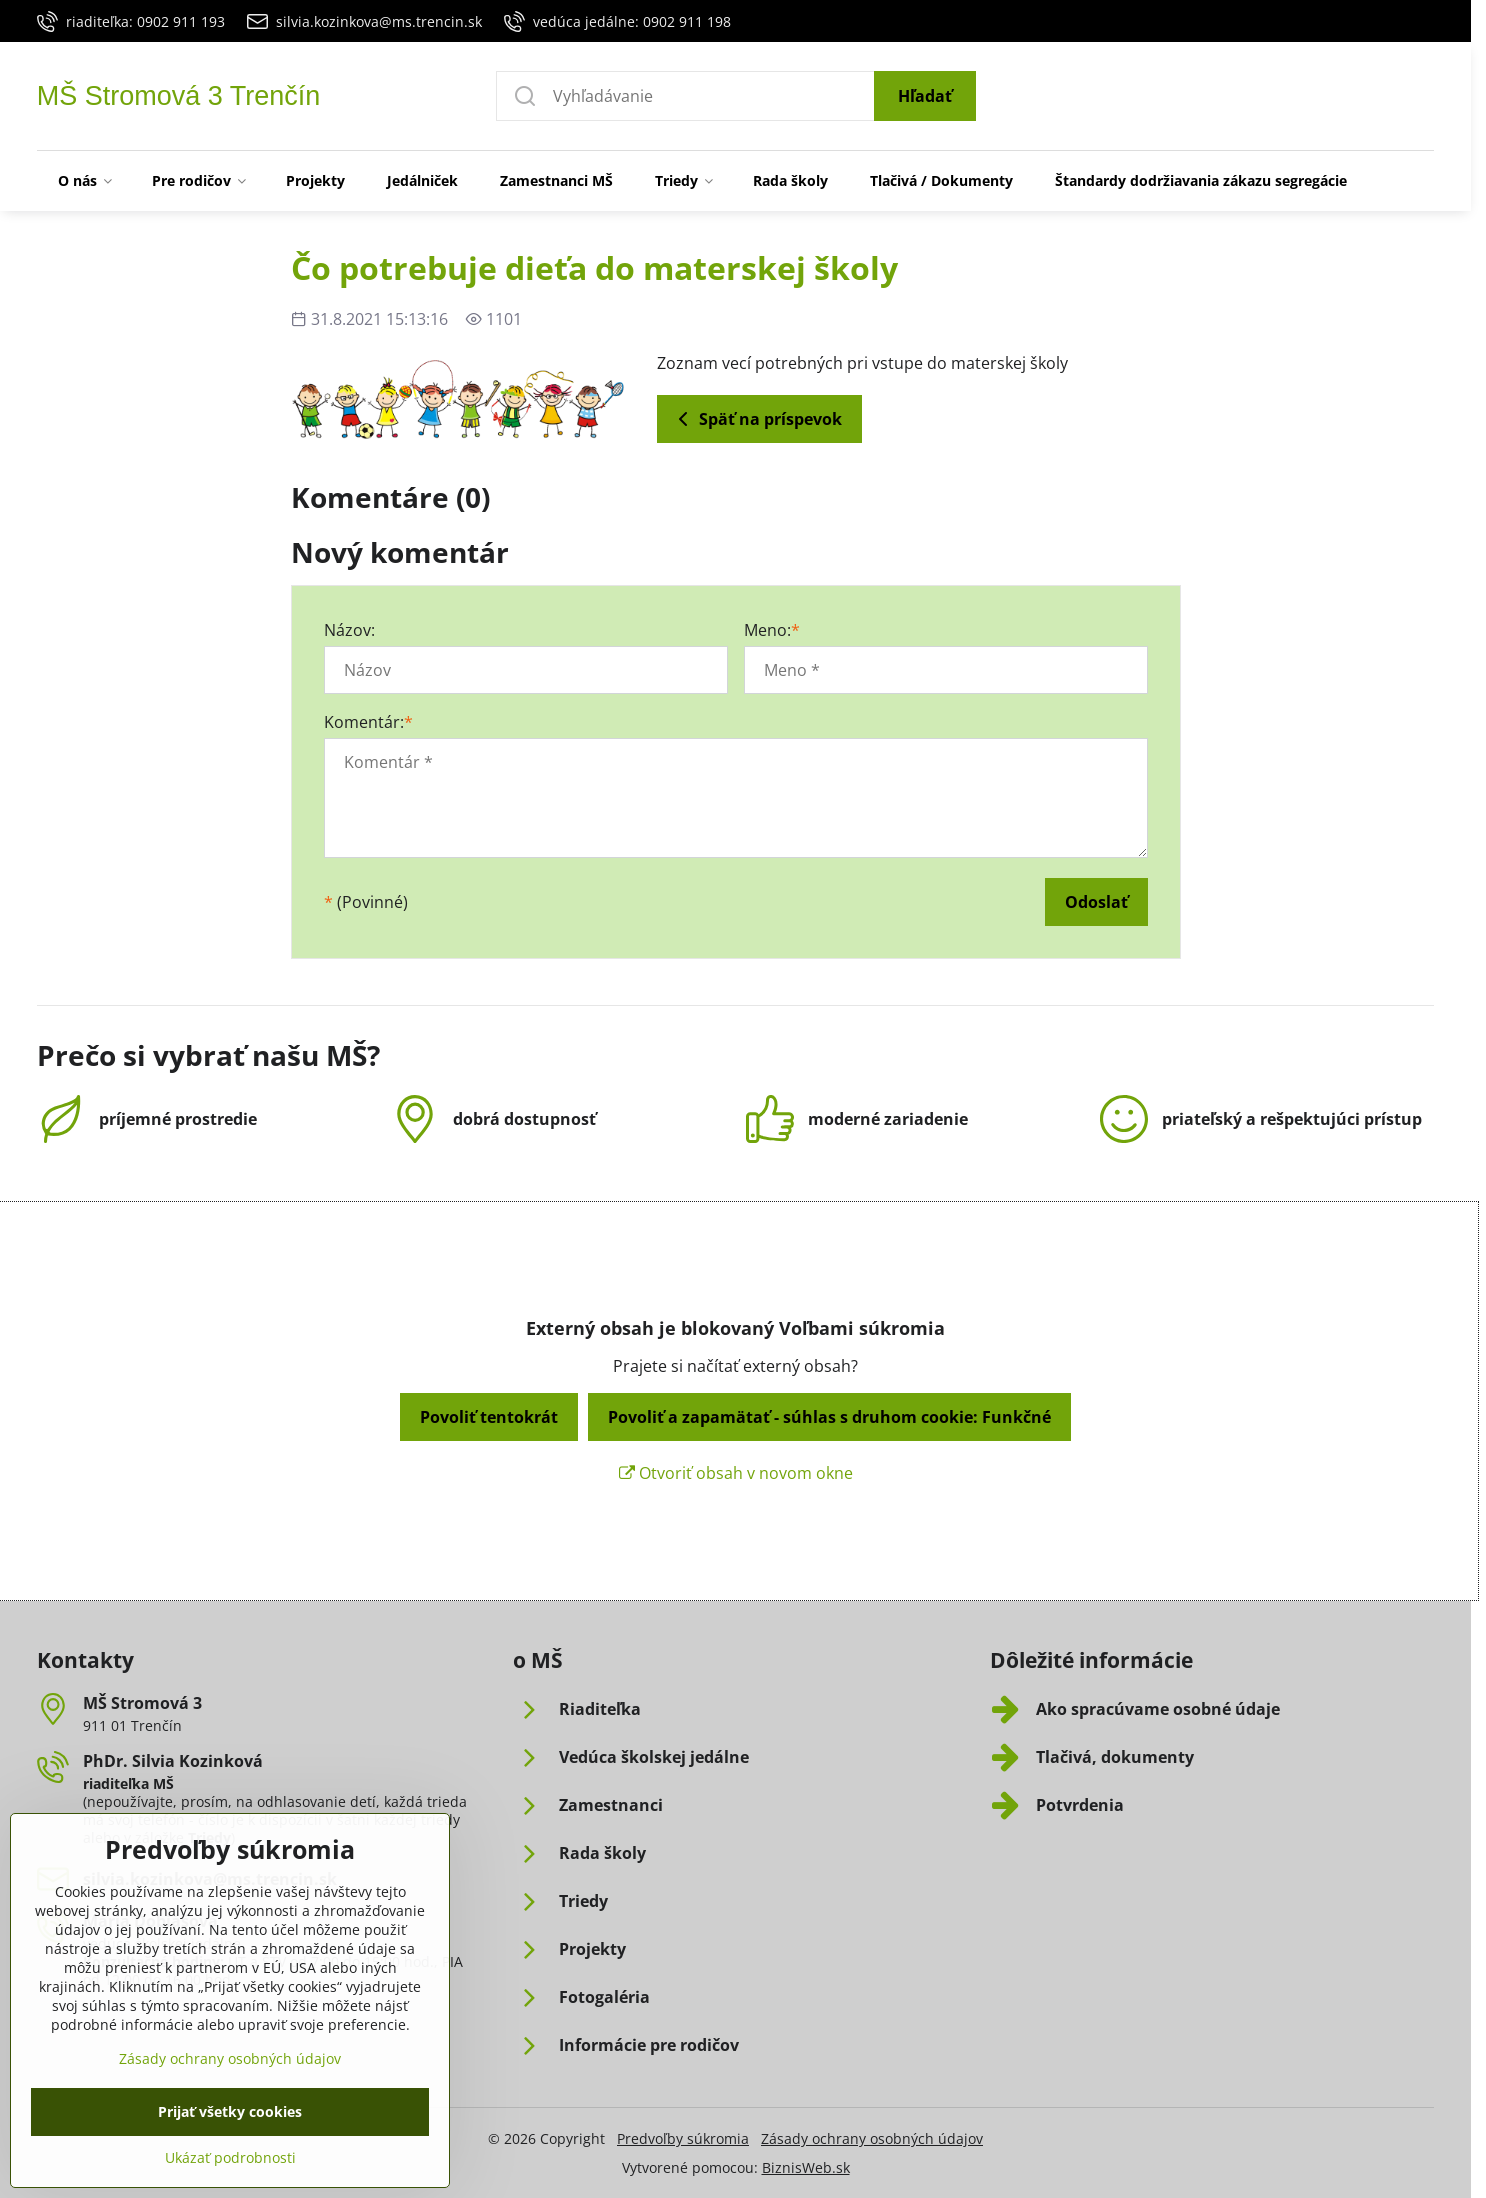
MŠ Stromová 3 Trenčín (179, 96)
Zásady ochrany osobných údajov (872, 2138)
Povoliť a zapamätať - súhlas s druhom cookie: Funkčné (829, 1417)
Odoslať (1096, 902)
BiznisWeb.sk (806, 2167)
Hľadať (925, 96)
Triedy (209, 1837)
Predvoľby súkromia (683, 2138)
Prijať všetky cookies (230, 2165)
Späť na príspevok (756, 419)
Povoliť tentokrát (489, 1417)
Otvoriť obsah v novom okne (736, 1473)
